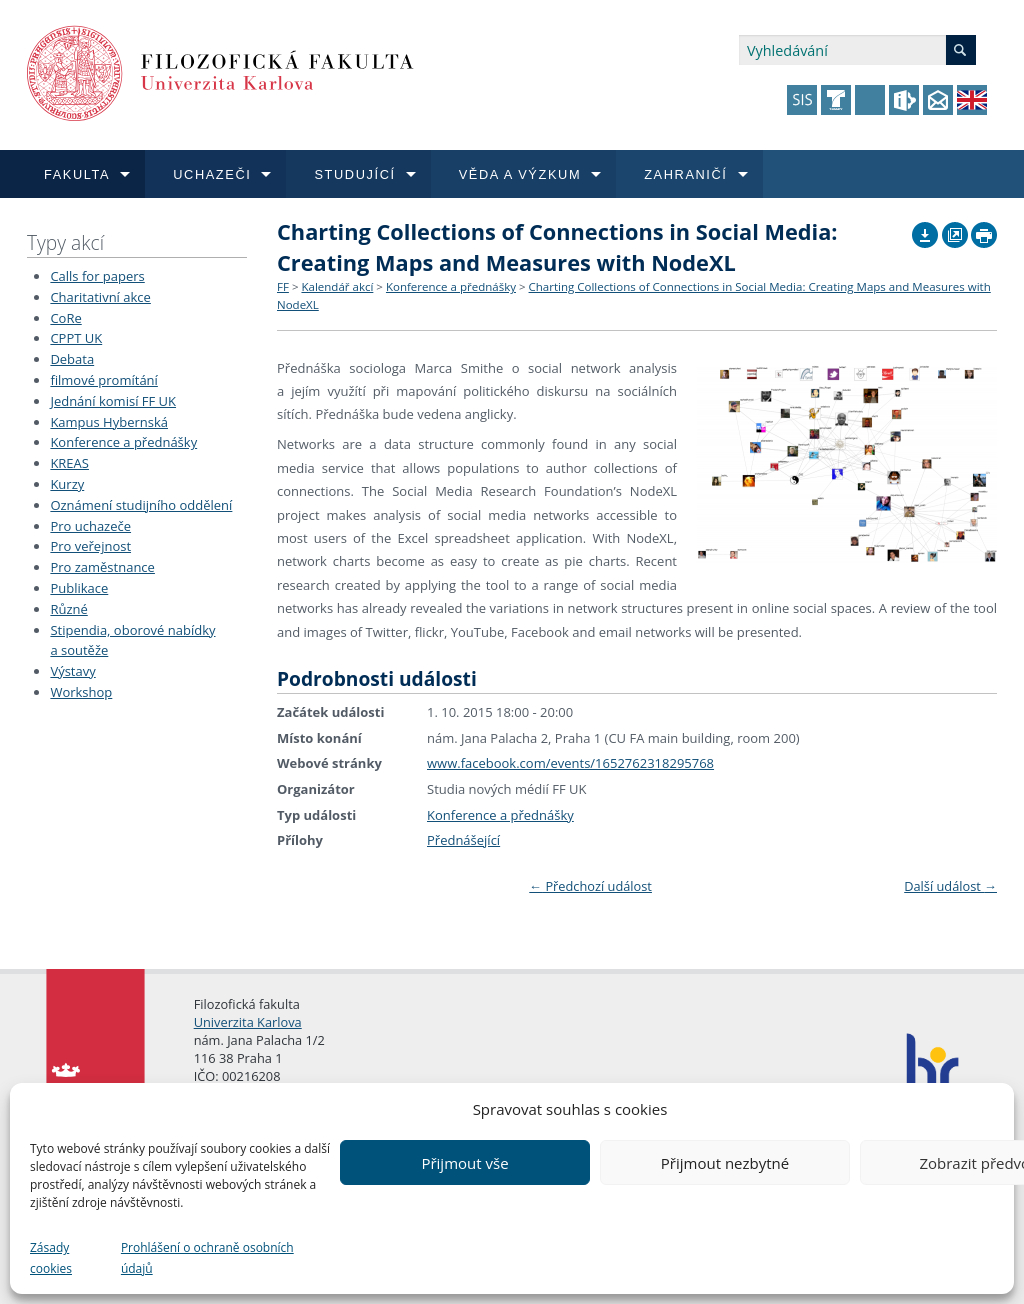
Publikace (79, 588)
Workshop (81, 692)
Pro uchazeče (90, 526)
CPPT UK (76, 338)
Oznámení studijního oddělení (141, 505)
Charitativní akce (100, 297)
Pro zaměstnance (102, 567)
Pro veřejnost (90, 546)
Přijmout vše (464, 1163)
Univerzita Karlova (248, 1022)
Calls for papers (97, 276)
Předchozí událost (590, 886)
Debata (72, 359)
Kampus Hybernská (109, 422)
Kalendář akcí (337, 286)
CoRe (65, 318)
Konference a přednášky (123, 442)
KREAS (69, 463)
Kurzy (67, 484)
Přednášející (463, 840)
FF (283, 286)
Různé (68, 609)
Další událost (950, 886)
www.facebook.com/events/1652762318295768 (570, 763)
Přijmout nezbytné (725, 1163)
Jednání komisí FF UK (113, 401)
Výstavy (72, 671)
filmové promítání (103, 380)
